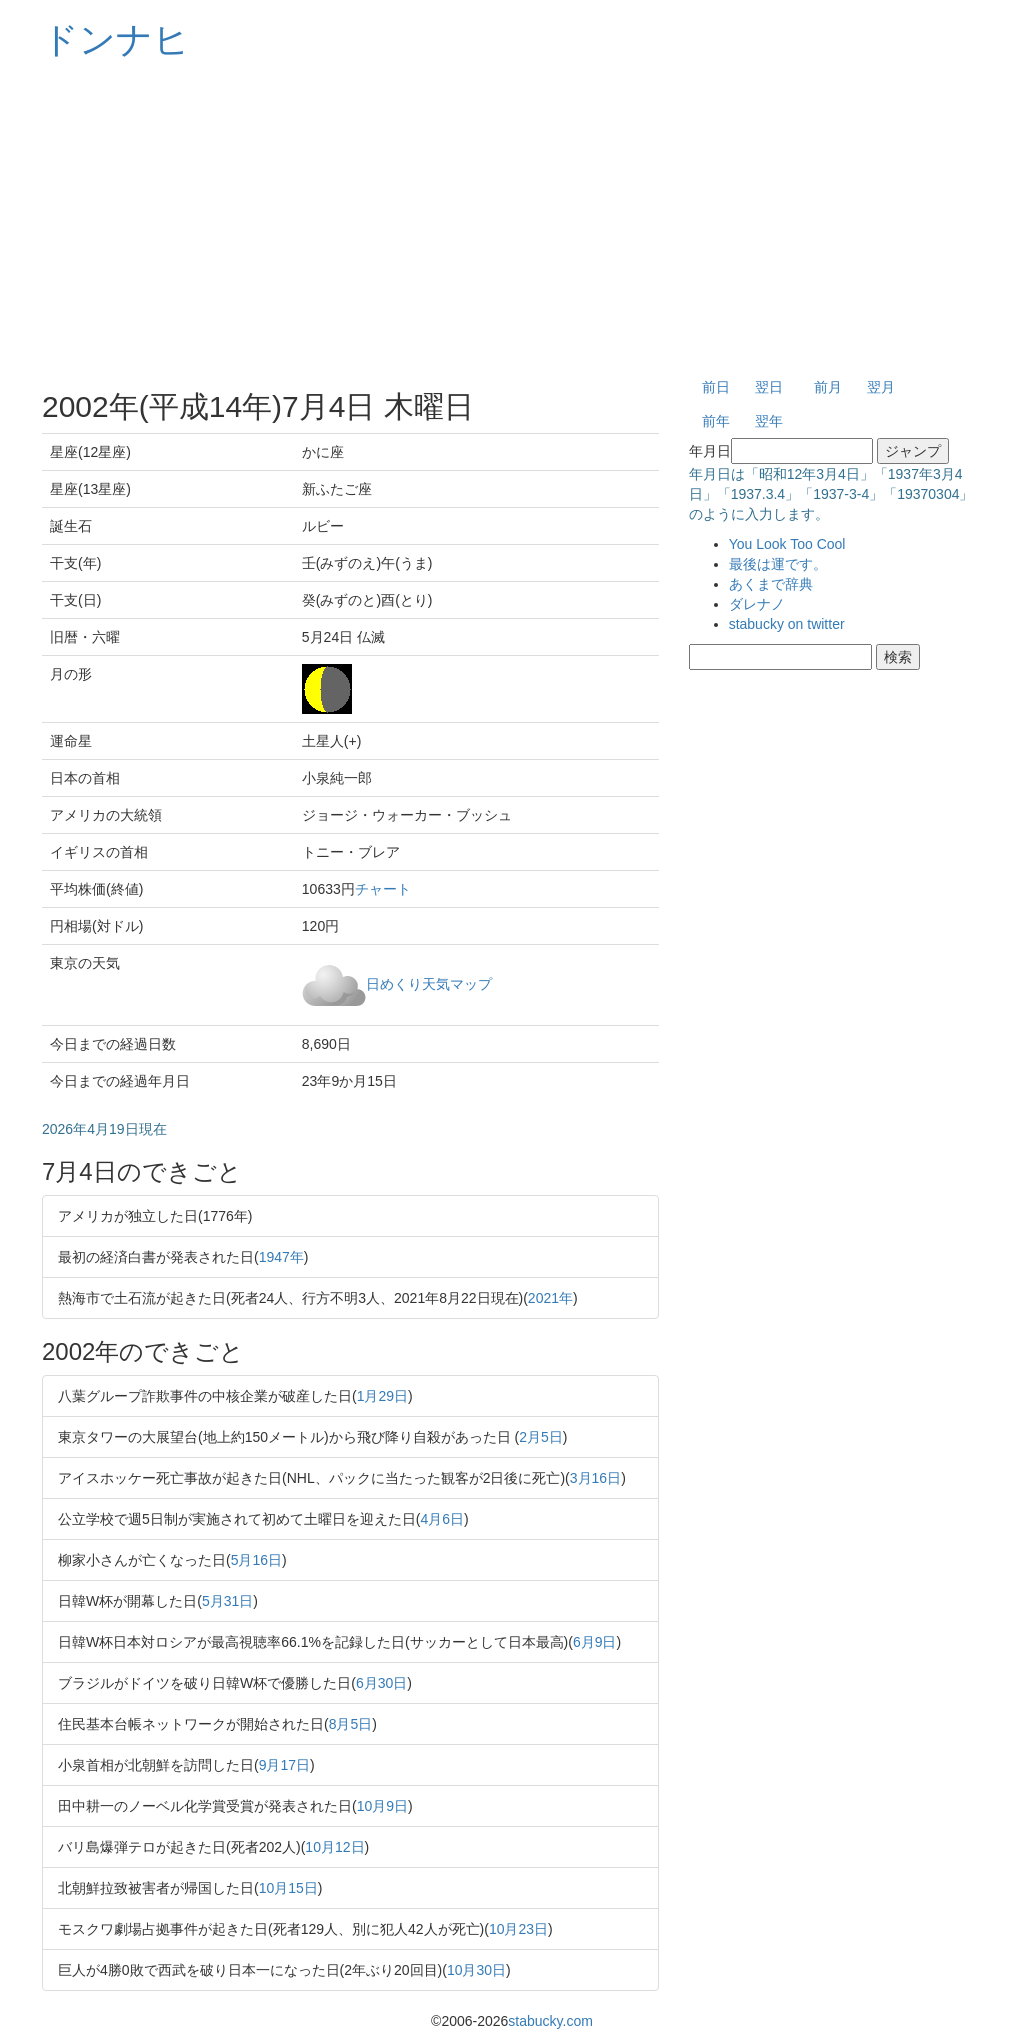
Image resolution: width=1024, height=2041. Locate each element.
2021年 (550, 1298)
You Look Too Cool (787, 544)
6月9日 (595, 1642)
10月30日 (476, 1970)
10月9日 (382, 1806)
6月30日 (381, 1683)
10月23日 (518, 1929)
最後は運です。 (778, 564)
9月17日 (284, 1765)
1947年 (281, 1257)
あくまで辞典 (771, 584)
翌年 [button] (769, 421)
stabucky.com (550, 2021)
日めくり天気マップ (429, 983)
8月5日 (351, 1724)
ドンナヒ (116, 39)
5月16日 (256, 1560)
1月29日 (382, 1396)
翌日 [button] (769, 387)
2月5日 (541, 1437)
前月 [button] (828, 387)
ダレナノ (757, 604)
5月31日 (227, 1601)
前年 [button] (716, 421)
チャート (383, 889)
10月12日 (334, 1847)
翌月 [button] (881, 387)
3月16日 (595, 1478)
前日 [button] (716, 387)
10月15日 (288, 1888)
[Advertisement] (512, 220)
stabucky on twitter (787, 624)
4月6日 (442, 1519)
